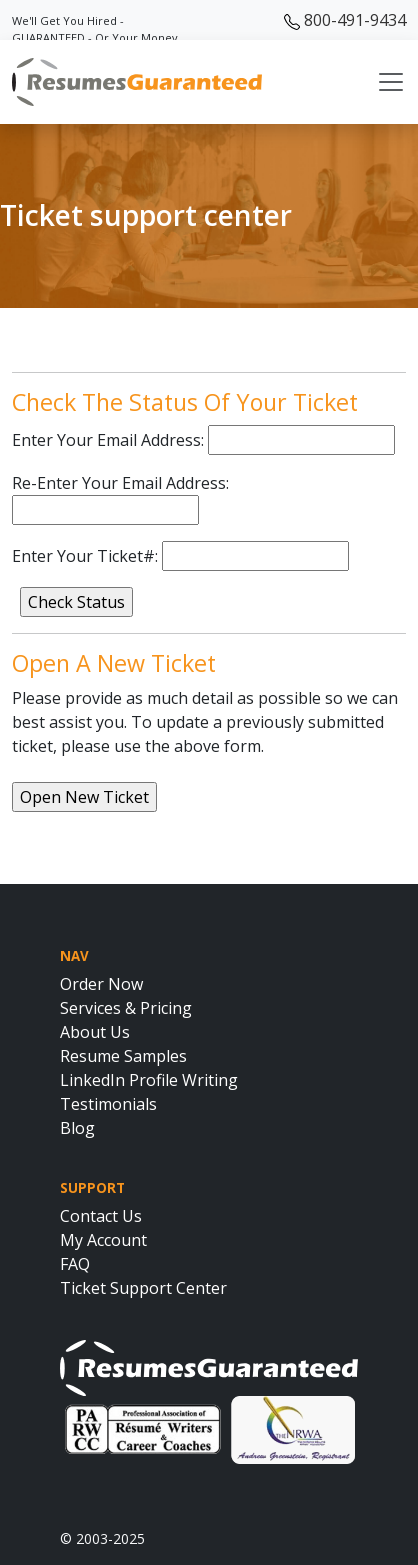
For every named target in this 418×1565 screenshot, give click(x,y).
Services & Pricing (126, 1008)
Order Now (101, 984)
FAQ (75, 1264)
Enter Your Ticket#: (85, 556)
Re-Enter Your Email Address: (120, 483)
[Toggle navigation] (391, 82)
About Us (95, 1032)
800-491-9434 (345, 20)
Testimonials (108, 1104)
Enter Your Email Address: (108, 440)
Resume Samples (123, 1056)
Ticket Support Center (143, 1288)
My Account (103, 1240)
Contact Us (101, 1216)
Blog (77, 1128)
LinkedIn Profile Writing (149, 1080)
